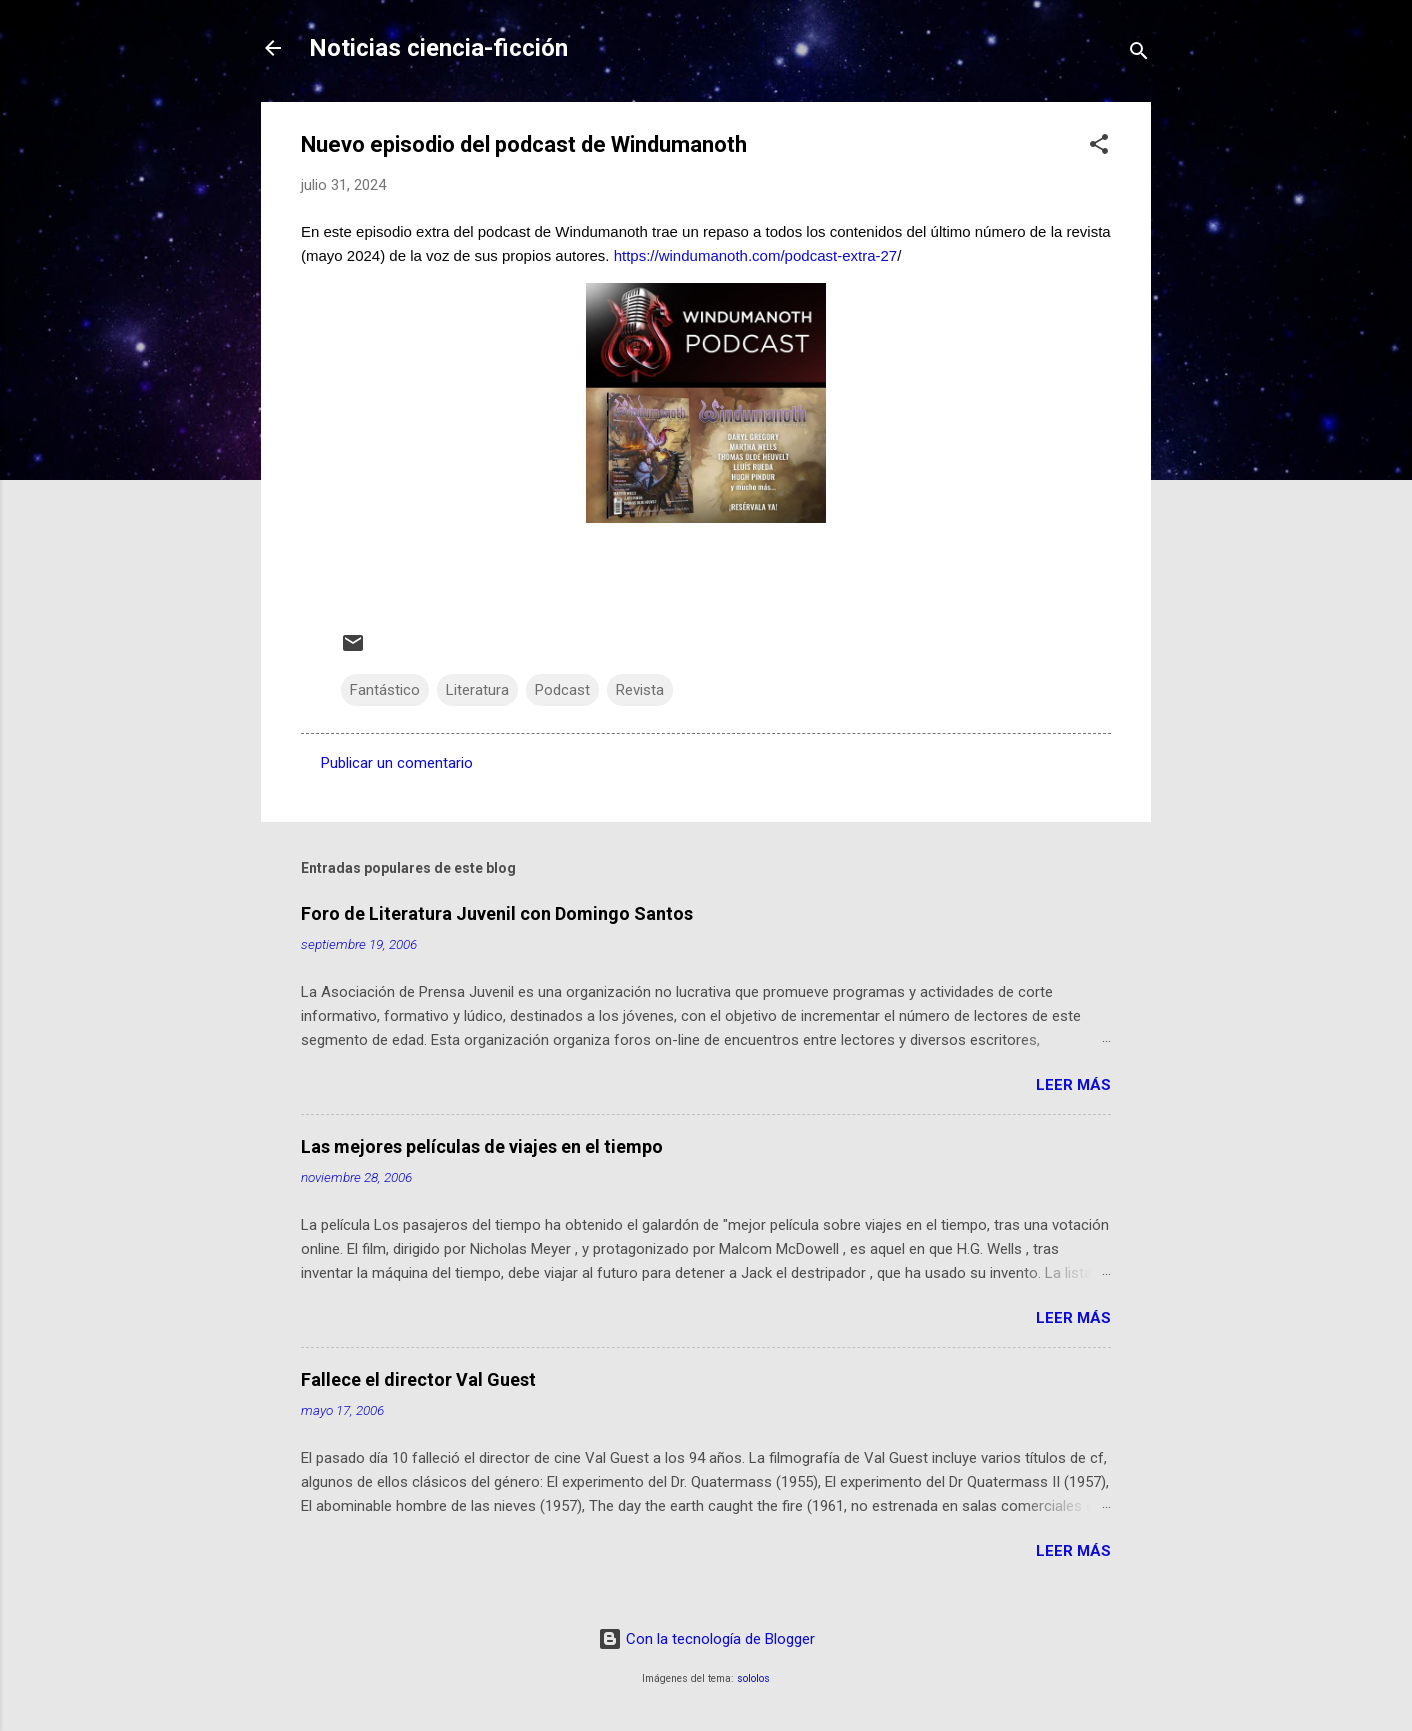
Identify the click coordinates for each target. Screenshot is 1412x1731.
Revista (640, 690)
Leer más (1073, 1085)
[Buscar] (1139, 54)
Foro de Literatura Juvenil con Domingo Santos (497, 913)
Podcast (562, 690)
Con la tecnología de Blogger (706, 1639)
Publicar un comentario (397, 763)
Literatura (477, 690)
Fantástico (385, 690)
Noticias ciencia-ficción (438, 48)
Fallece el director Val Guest (418, 1379)
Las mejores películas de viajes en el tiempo (482, 1146)
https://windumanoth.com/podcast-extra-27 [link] (754, 255)
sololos (753, 1678)
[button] (1099, 147)
